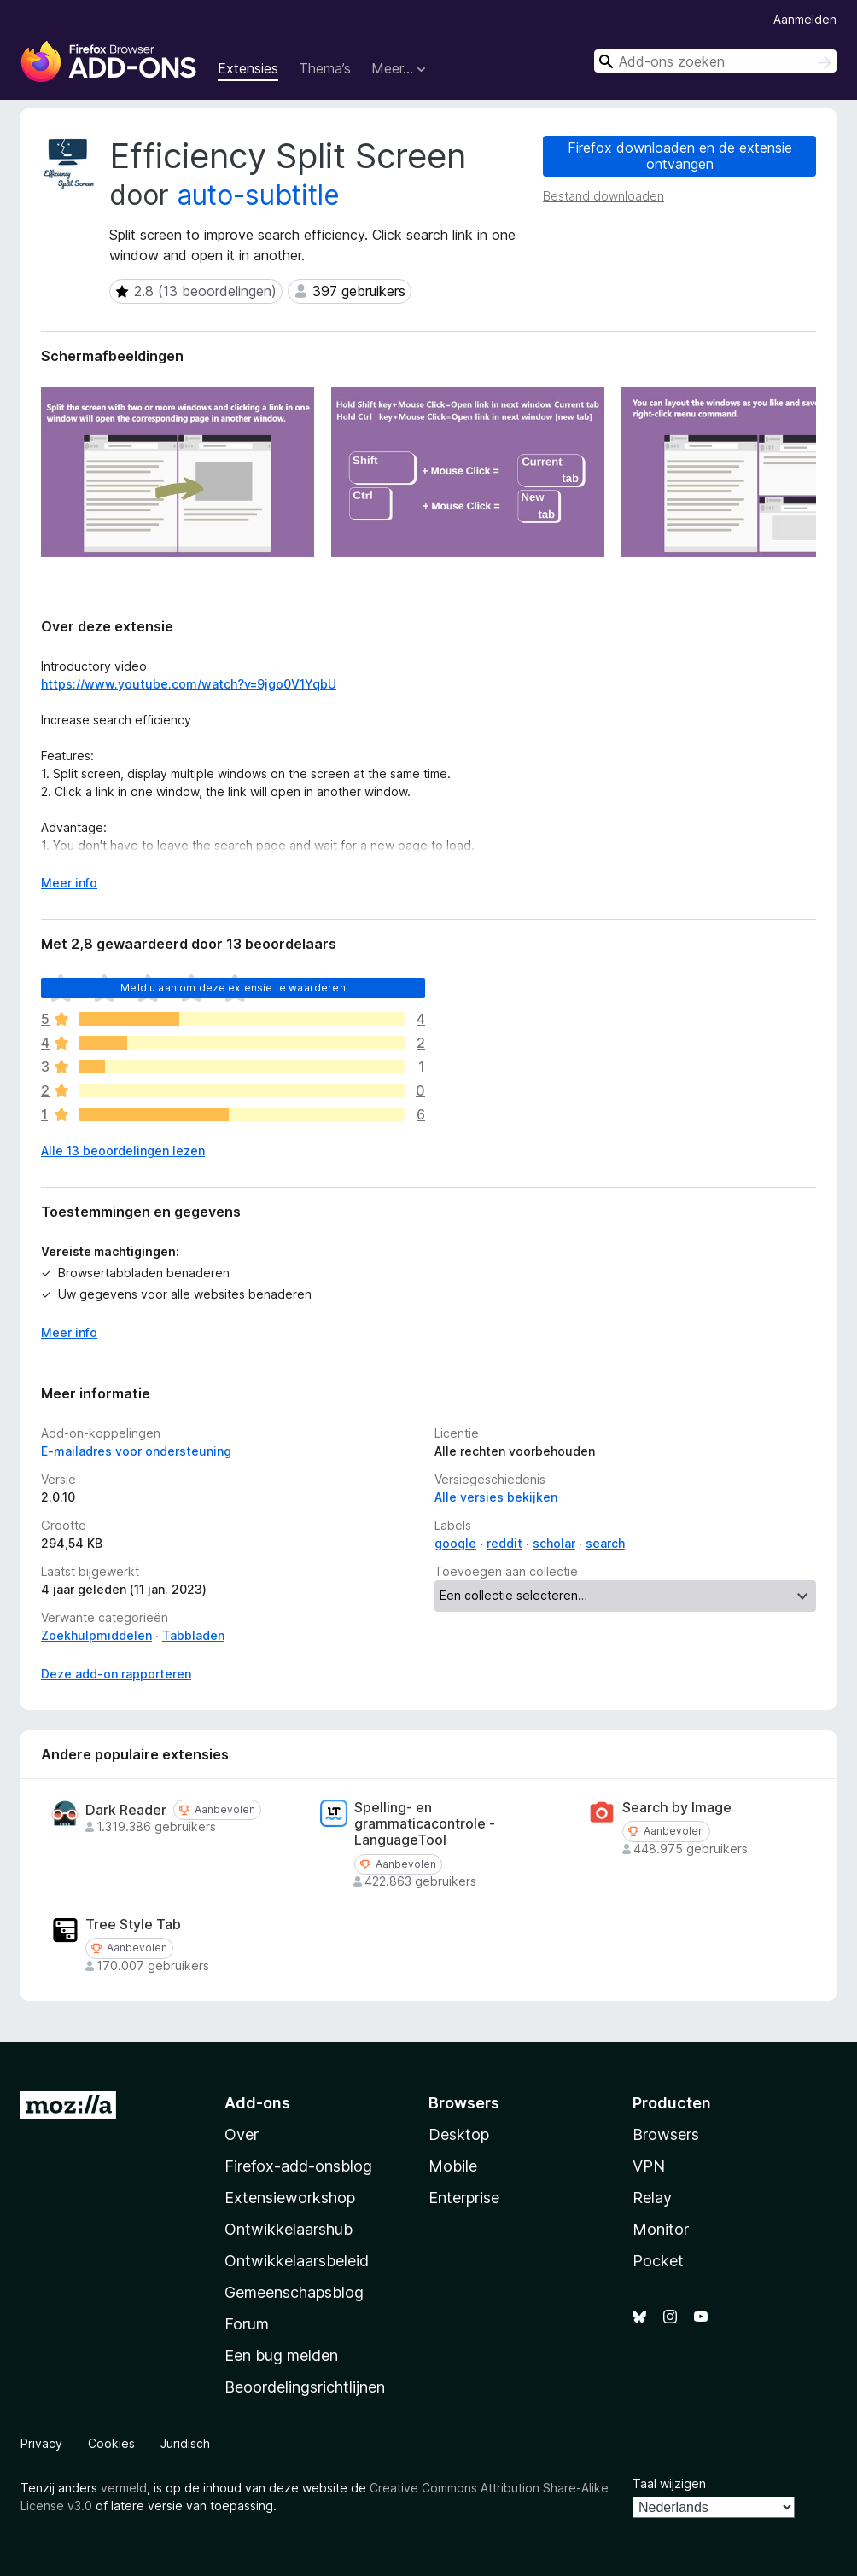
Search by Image (677, 1808)
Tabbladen (193, 1635)
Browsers (666, 2134)
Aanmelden (805, 19)
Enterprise (463, 2198)
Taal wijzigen (669, 2483)
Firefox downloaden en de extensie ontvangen (680, 155)
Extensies (248, 68)
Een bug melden (281, 2355)
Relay (652, 2198)
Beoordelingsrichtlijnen (304, 2387)
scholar (554, 1543)
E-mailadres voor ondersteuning (136, 1451)
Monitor (661, 2229)
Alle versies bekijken (495, 1497)
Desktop (458, 2134)
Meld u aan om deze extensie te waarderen (232, 987)
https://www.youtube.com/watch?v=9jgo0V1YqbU (188, 684)
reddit (504, 1543)
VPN (649, 2166)
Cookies (111, 2443)
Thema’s (325, 68)
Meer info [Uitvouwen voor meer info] (69, 882)
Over (241, 2134)
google (455, 1543)
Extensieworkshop (289, 2198)
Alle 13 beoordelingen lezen (123, 1150)
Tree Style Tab (133, 1924)
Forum (246, 2324)
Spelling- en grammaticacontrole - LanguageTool (424, 1824)
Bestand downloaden (603, 196)
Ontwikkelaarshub (288, 2229)
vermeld (124, 2487)
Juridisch (185, 2443)
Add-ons (257, 2103)
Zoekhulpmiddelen (96, 1635)
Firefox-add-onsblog (298, 2166)
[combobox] (715, 61)
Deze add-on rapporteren (116, 1673)
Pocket (658, 2261)
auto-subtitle (258, 195)
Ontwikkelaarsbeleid (296, 2261)
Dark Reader (125, 1810)
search (605, 1543)
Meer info (69, 1332)
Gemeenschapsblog (294, 2292)
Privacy (41, 2443)
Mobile (452, 2166)
